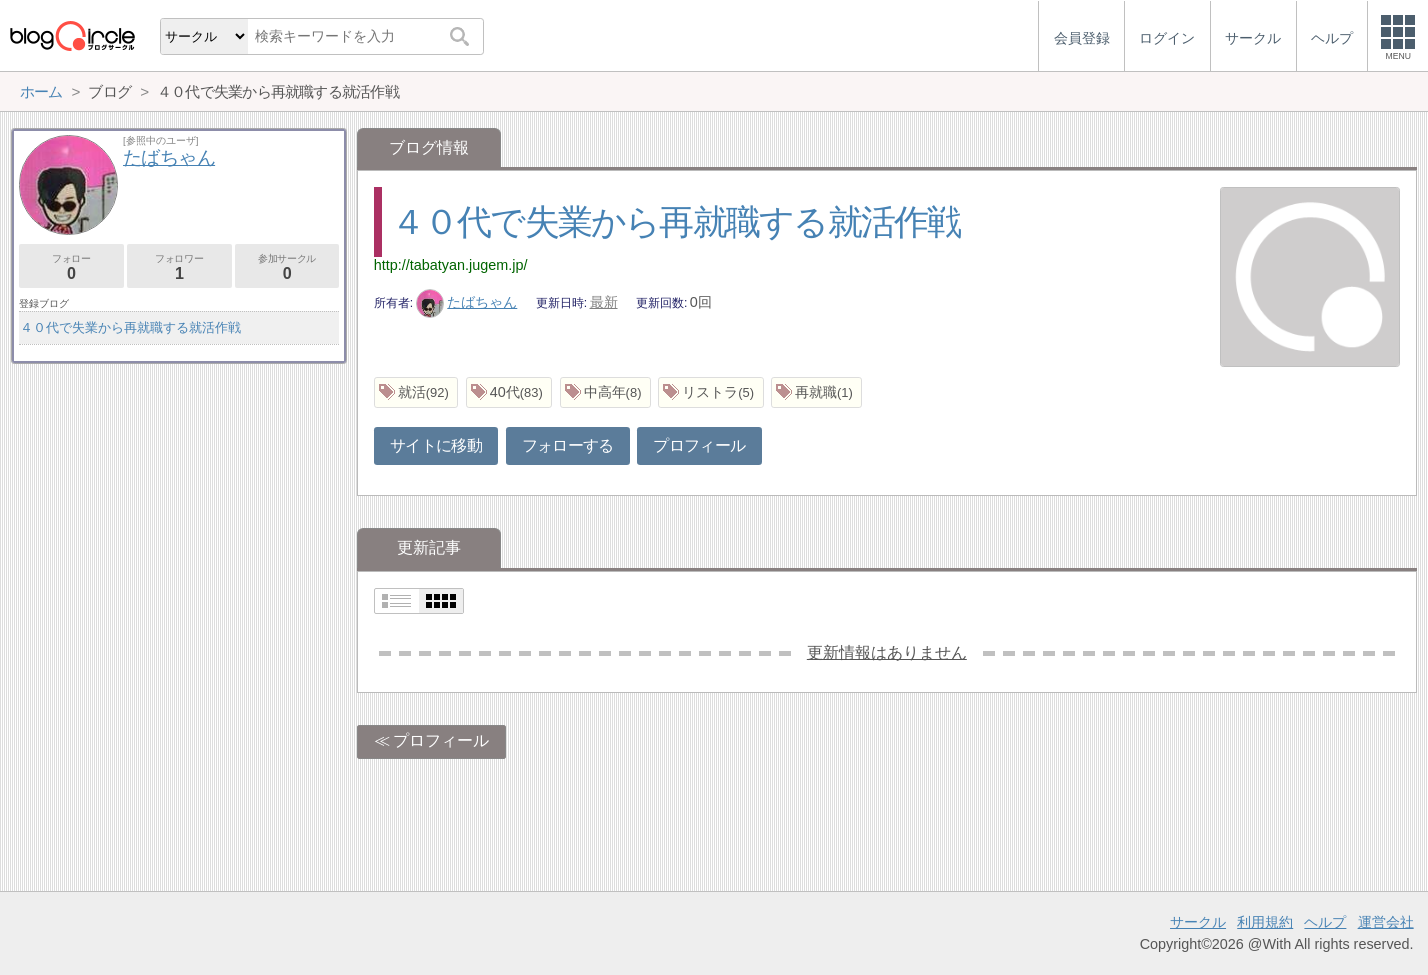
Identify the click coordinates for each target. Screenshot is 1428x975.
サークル (1198, 922)
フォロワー (179, 267)
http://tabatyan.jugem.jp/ (451, 265)
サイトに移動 (436, 445)
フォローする (568, 445)
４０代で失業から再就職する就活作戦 (676, 221)
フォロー (71, 267)
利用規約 (1265, 922)
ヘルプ (1325, 922)
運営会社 (1386, 922)
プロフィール (699, 445)
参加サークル (287, 267)
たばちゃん (467, 302)
